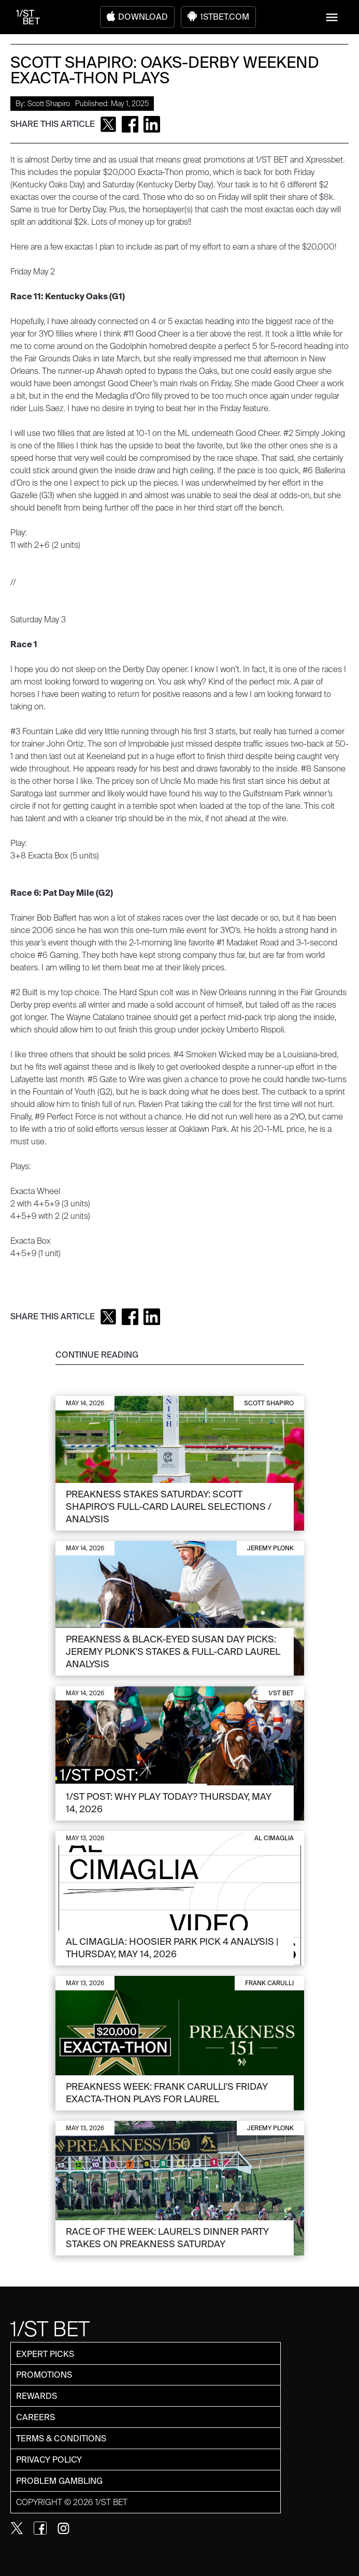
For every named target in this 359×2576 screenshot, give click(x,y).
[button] (332, 17)
